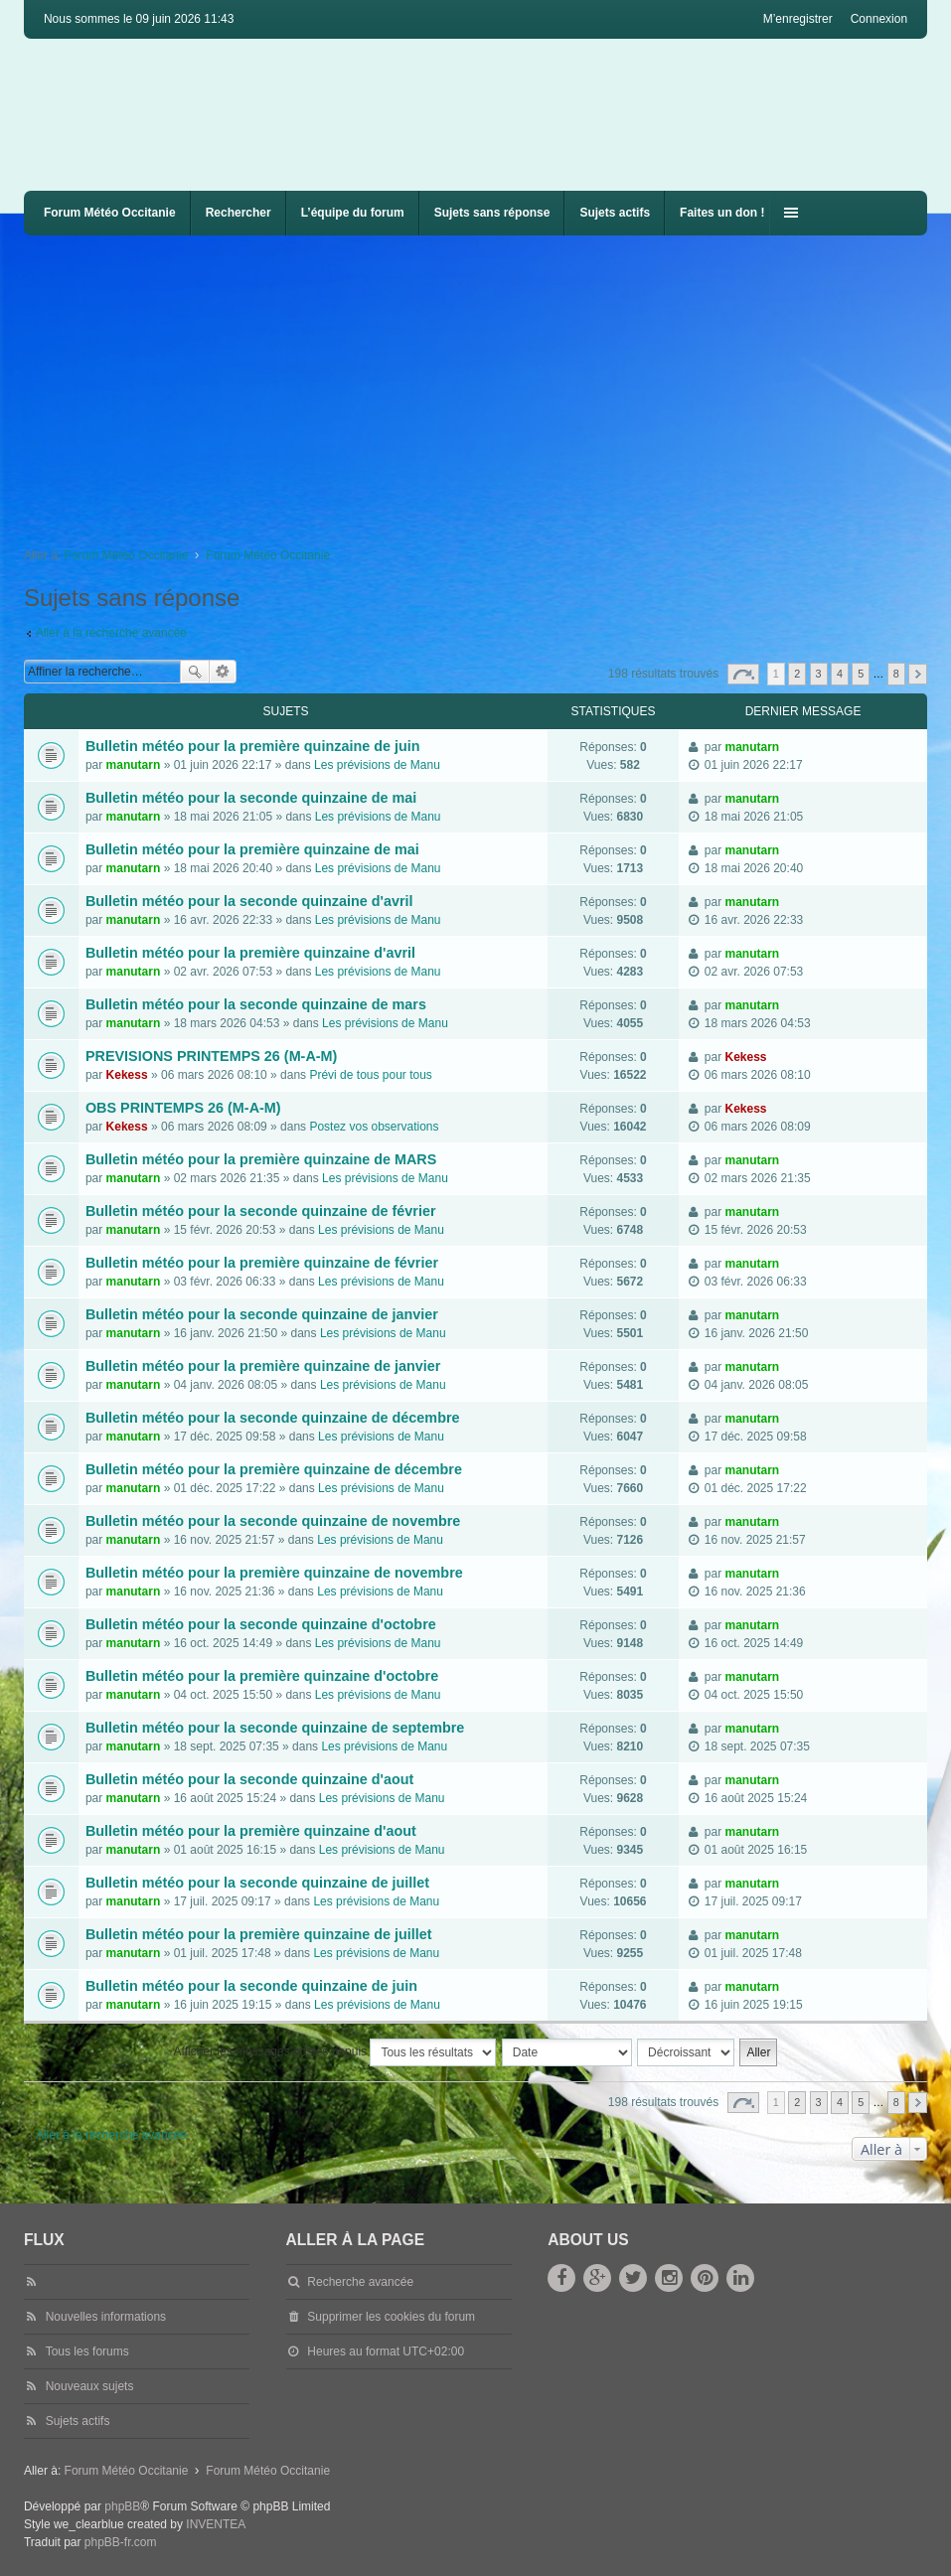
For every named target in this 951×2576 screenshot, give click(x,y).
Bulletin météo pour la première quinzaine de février (261, 1263)
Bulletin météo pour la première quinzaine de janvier (262, 1366)
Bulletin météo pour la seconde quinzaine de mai (250, 798)
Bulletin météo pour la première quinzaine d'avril (250, 953)
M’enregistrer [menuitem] (798, 19)
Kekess (127, 1075)
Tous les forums (87, 2351)
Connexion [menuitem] (879, 19)
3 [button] (819, 674)
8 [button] (896, 674)
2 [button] (797, 674)
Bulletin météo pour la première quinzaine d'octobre (261, 1676)
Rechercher (238, 213)
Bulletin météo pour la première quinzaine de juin (252, 746)
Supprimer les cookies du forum (391, 2317)
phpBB (122, 2506)
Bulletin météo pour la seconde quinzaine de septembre (274, 1728)
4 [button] (840, 674)
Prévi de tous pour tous (370, 1075)
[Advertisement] (487, 384)
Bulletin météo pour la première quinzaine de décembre (273, 1469)
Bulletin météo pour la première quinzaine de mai (252, 849)
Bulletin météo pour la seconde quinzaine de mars (255, 1004)
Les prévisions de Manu (377, 765)
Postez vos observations (373, 1127)
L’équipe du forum (352, 213)
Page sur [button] (743, 674)
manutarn (133, 765)
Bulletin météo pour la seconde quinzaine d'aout (249, 1779)
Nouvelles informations (106, 2317)
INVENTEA (215, 2524)
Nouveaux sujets (90, 2386)
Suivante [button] (917, 674)
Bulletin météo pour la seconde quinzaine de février (260, 1211)
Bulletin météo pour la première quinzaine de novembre (274, 1573)
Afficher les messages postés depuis (335, 2052)
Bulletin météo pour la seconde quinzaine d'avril (249, 901)
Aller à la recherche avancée (111, 633)
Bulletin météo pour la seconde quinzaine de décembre (272, 1418)
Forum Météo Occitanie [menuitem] (110, 213)
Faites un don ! (722, 213)
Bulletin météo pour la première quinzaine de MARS (260, 1159)
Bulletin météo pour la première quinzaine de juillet (258, 1934)
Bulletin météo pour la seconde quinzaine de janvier (261, 1314)
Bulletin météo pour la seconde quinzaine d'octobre (260, 1624)
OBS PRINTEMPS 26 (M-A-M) (183, 1108)
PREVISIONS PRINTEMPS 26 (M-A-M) (211, 1056)
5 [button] (861, 674)
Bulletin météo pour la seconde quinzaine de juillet (257, 1883)
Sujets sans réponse (492, 213)
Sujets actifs (614, 213)
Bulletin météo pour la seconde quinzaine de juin (251, 1986)
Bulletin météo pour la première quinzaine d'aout (250, 1831)
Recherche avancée (223, 671)
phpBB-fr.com (120, 2542)
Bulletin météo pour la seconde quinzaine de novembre (272, 1521)
